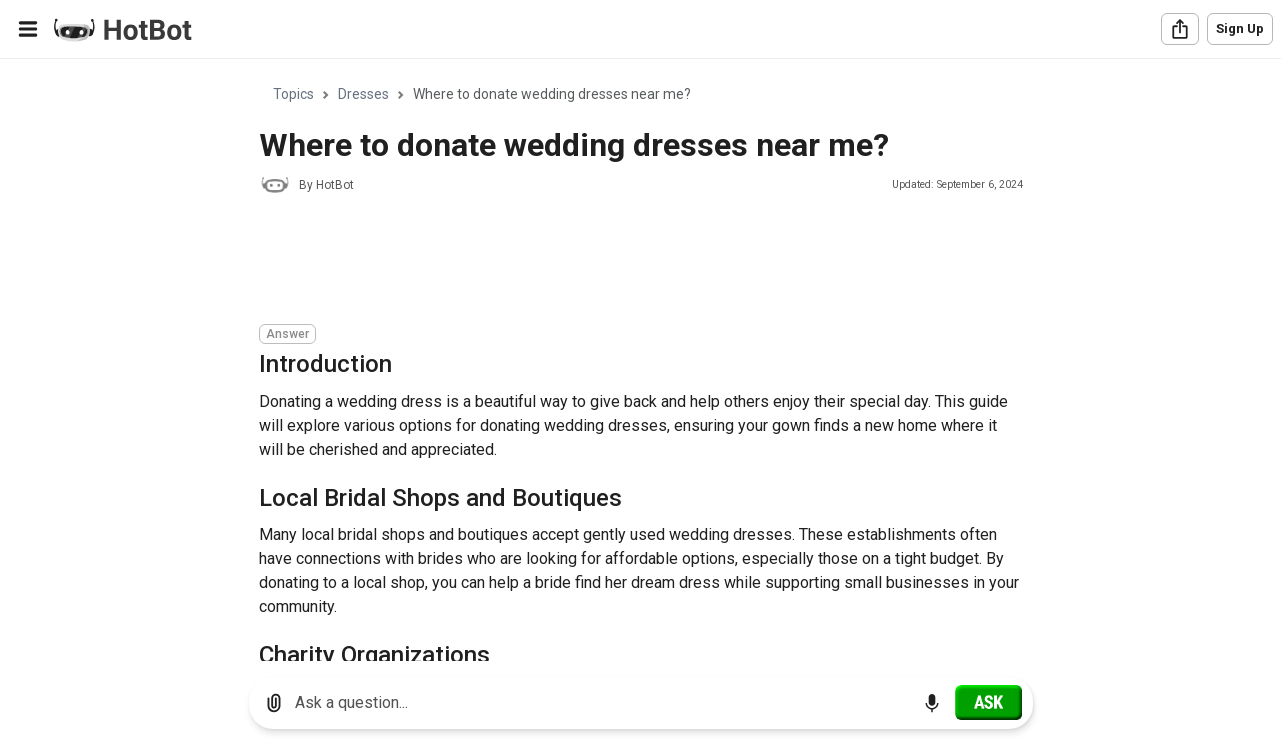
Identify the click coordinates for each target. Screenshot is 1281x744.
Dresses (363, 94)
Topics (293, 94)
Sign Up (1240, 28)
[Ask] (988, 702)
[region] (640, 360)
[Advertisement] (623, 262)
